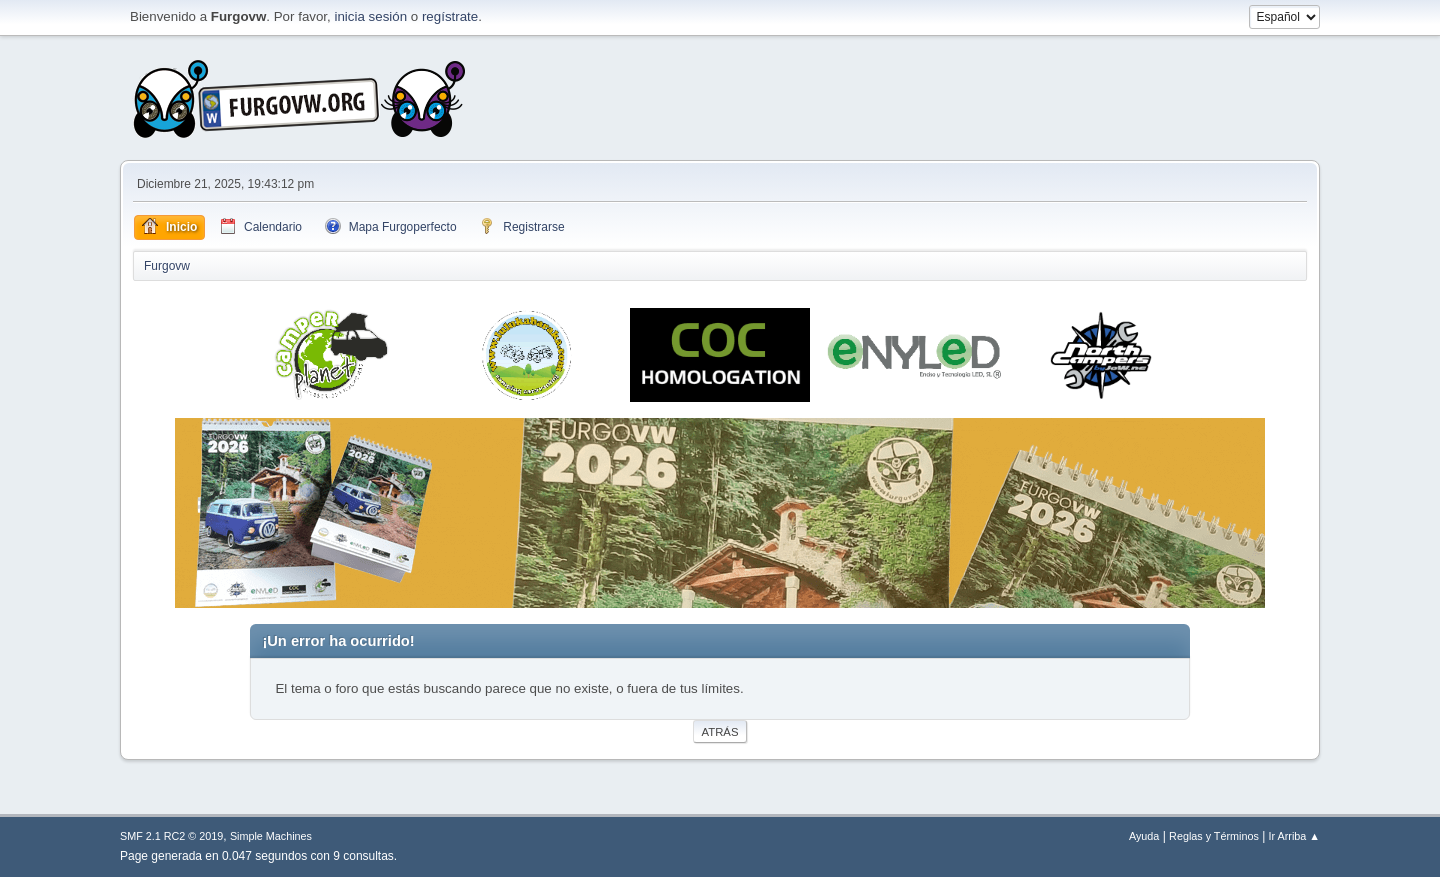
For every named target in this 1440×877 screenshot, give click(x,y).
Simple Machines (271, 836)
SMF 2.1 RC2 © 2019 (171, 836)
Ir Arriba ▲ (1294, 836)
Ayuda (1144, 836)
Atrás (720, 732)
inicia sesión (370, 16)
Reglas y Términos (1214, 836)
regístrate (450, 16)
